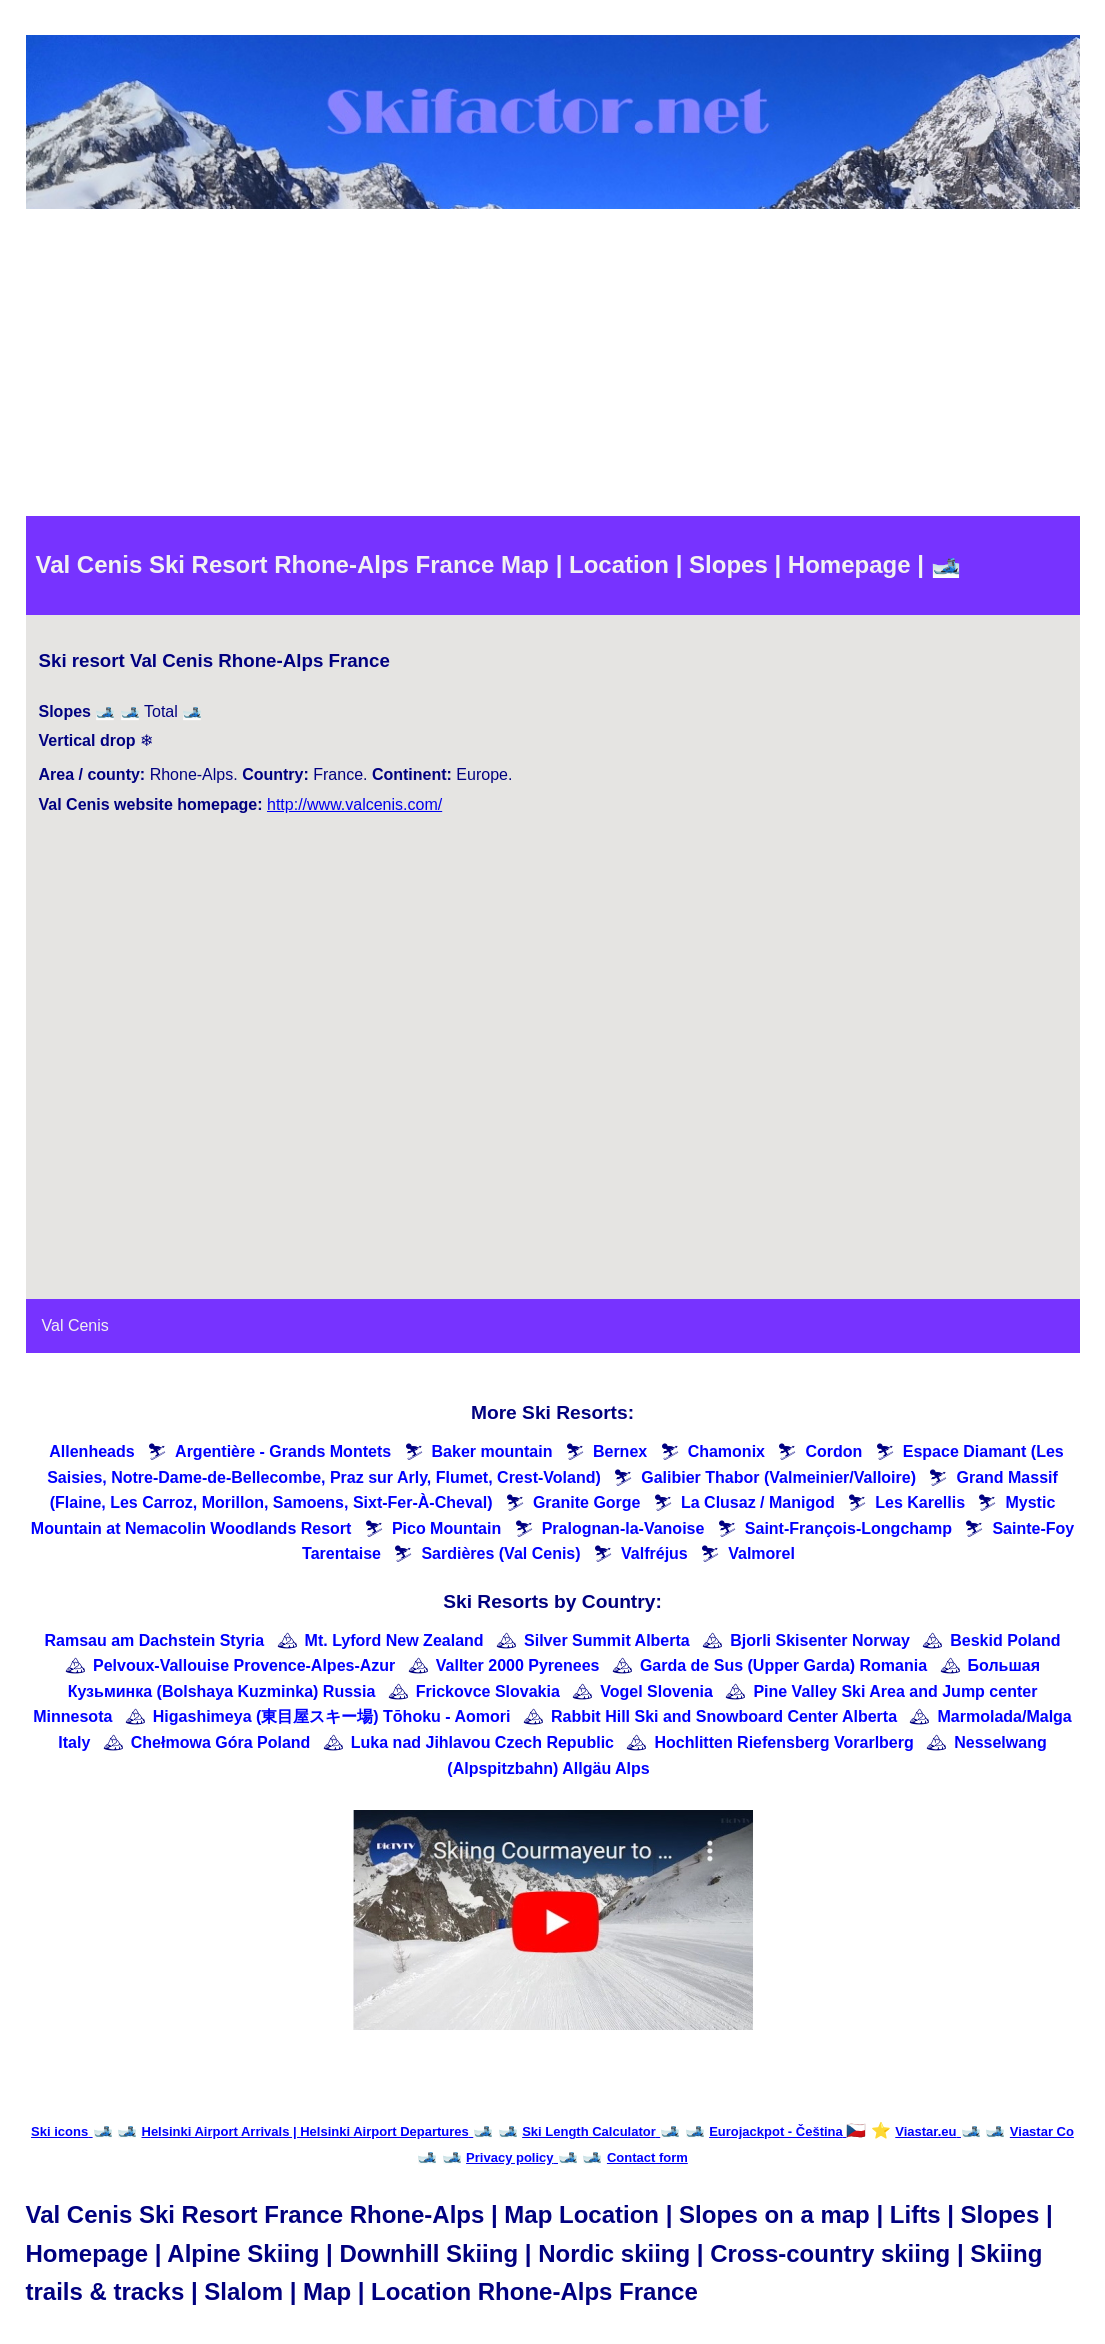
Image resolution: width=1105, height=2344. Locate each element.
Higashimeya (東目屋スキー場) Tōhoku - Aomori (332, 1716)
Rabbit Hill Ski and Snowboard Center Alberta (724, 1716)
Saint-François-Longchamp (848, 1528)
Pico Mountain (446, 1528)
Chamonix (726, 1451)
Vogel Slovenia (656, 1691)
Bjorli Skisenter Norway (820, 1640)
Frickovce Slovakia (488, 1691)
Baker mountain (492, 1451)
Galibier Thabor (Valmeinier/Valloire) (778, 1477)
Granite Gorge (587, 1502)
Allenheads (91, 1451)
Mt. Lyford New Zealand (394, 1640)
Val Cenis (75, 1325)
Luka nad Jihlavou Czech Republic (482, 1742)
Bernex (620, 1451)
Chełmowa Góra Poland (221, 1742)
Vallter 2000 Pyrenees (518, 1665)
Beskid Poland (1005, 1640)
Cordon (833, 1451)
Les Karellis (920, 1502)
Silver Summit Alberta (607, 1640)
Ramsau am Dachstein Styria (154, 1640)
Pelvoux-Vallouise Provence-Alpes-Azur (244, 1665)
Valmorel (761, 1553)
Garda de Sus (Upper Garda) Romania (783, 1665)
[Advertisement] (553, 366)
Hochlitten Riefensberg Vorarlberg (783, 1742)
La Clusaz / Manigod (758, 1502)
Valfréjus (654, 1553)
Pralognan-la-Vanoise (623, 1528)
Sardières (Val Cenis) (500, 1553)
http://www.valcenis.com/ (354, 804)
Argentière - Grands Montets (283, 1451)
